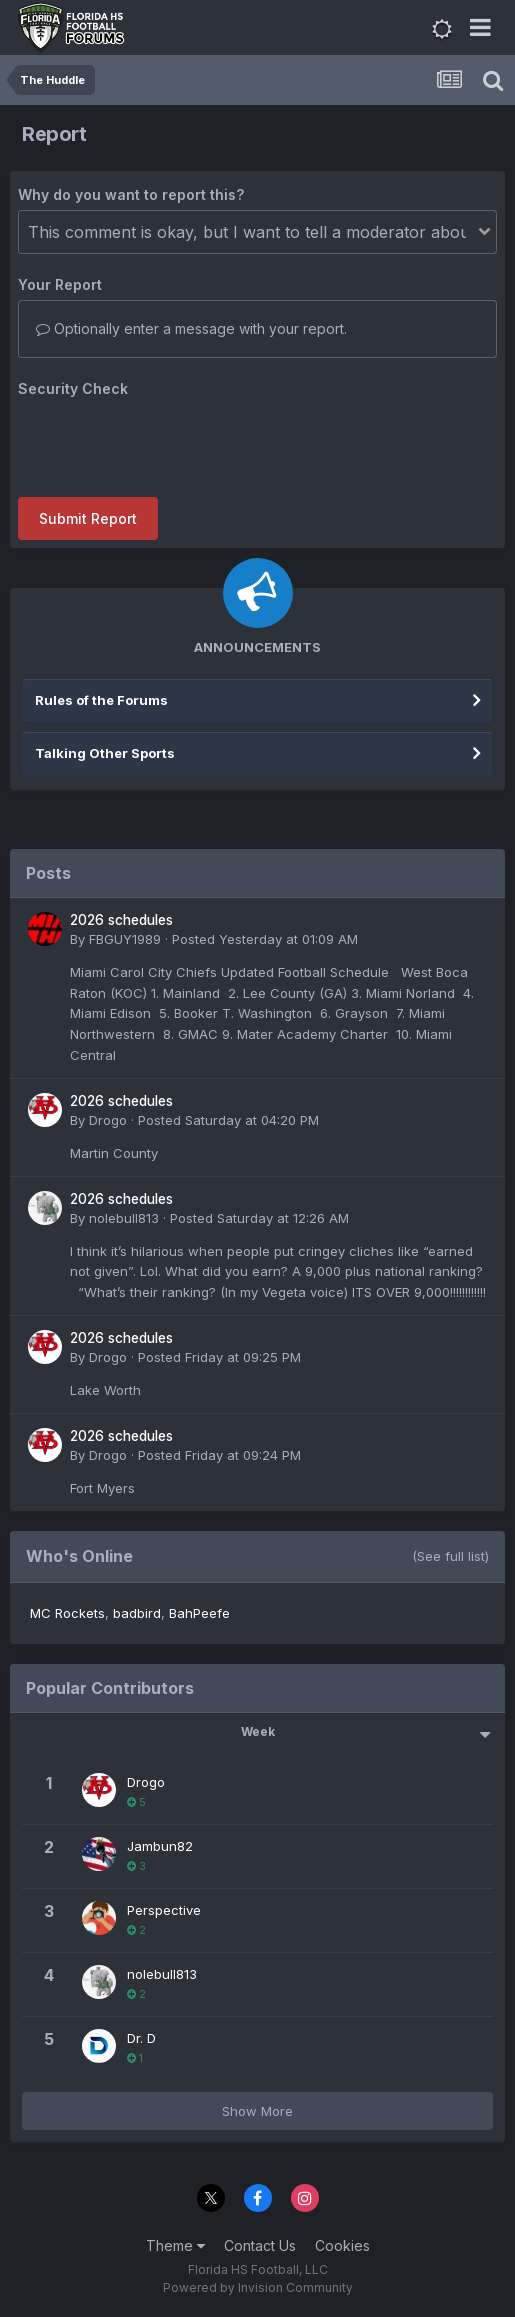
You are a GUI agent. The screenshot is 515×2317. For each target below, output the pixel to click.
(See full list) (450, 1556)
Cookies (342, 2245)
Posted (265, 939)
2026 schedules (121, 920)
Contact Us (260, 2245)
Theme (175, 2245)
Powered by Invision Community (258, 2287)
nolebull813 (124, 1218)
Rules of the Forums (101, 700)
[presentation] (170, 443)
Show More (257, 2111)
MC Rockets (67, 1613)
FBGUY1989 (125, 939)
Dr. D (141, 2038)
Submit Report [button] (88, 518)
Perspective (164, 1910)
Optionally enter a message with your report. (191, 328)
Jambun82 (160, 1846)
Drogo (108, 1120)
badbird (137, 1613)
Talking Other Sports (105, 753)
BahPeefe (199, 1613)
